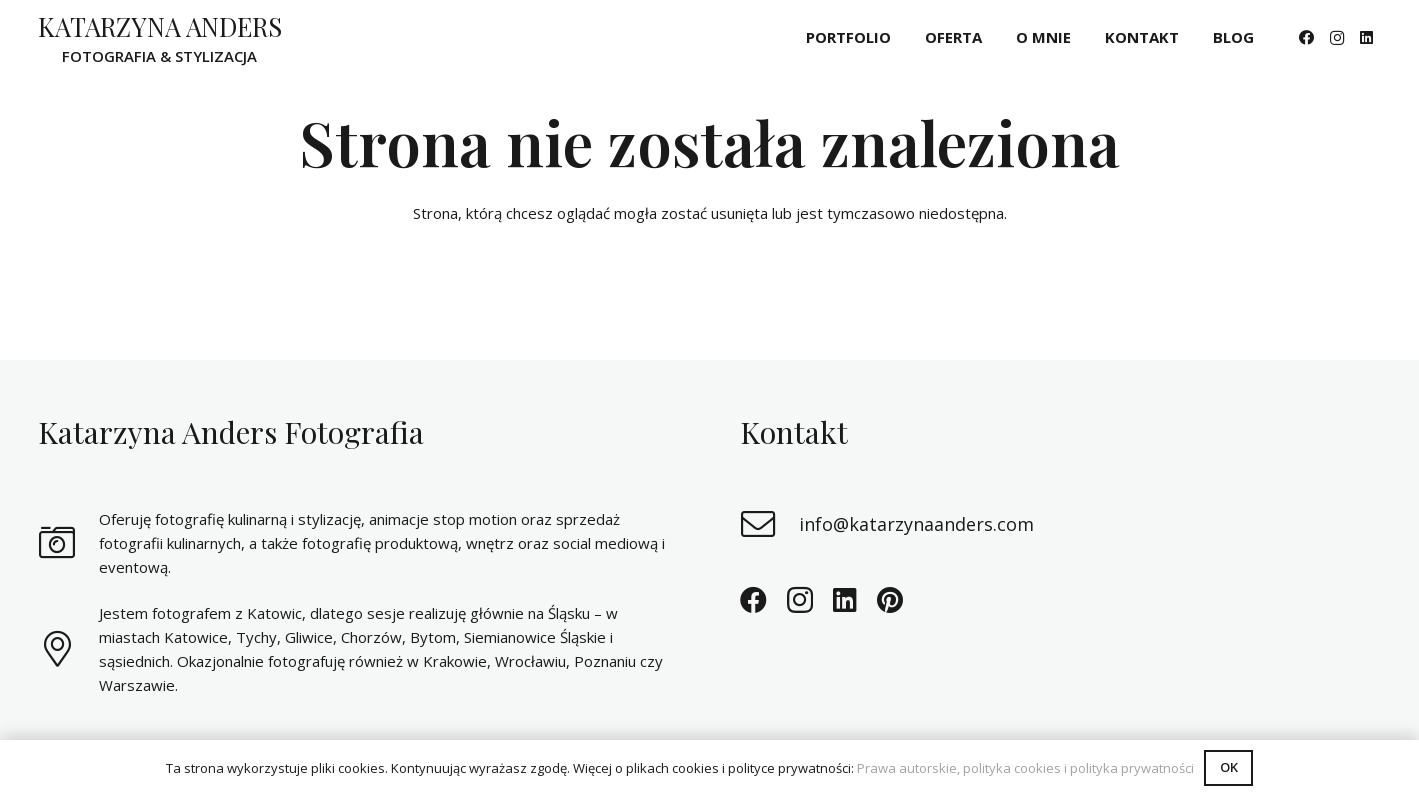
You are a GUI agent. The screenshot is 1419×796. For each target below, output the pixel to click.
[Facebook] (1307, 38)
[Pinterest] (890, 599)
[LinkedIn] (1367, 38)
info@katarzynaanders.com (916, 524)
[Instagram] (1337, 38)
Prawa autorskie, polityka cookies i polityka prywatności (1025, 768)
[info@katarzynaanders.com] (770, 524)
